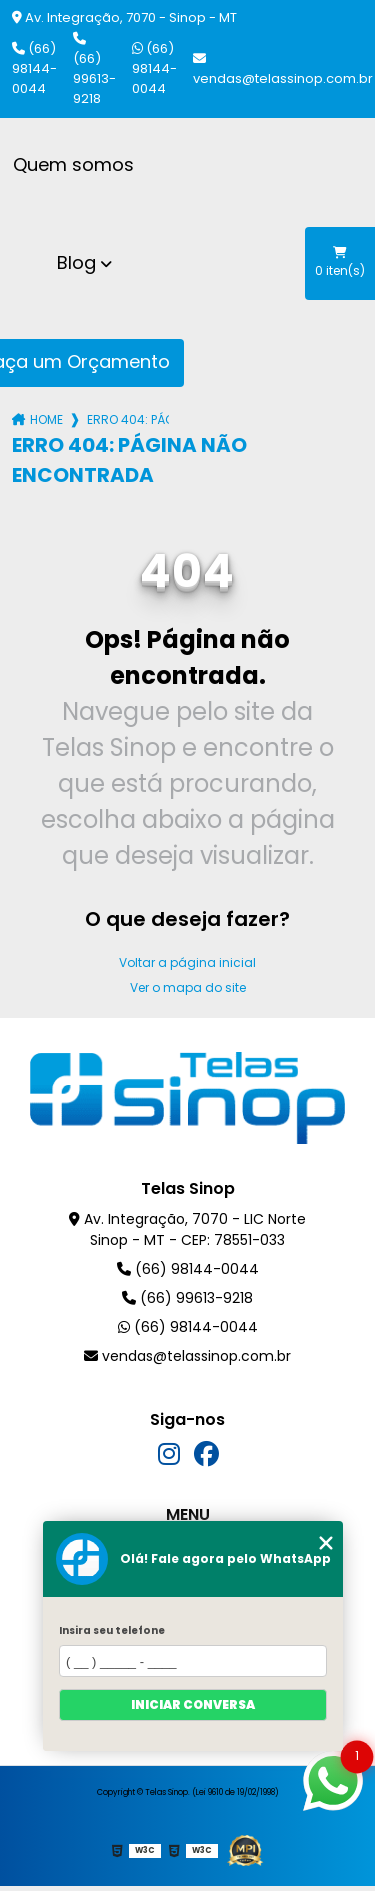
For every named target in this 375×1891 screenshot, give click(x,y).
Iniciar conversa (193, 1704)
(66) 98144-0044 (34, 68)
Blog (76, 262)
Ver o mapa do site (188, 987)
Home (46, 419)
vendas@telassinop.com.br (283, 70)
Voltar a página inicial (187, 962)
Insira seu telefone (112, 1630)
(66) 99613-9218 (94, 70)
